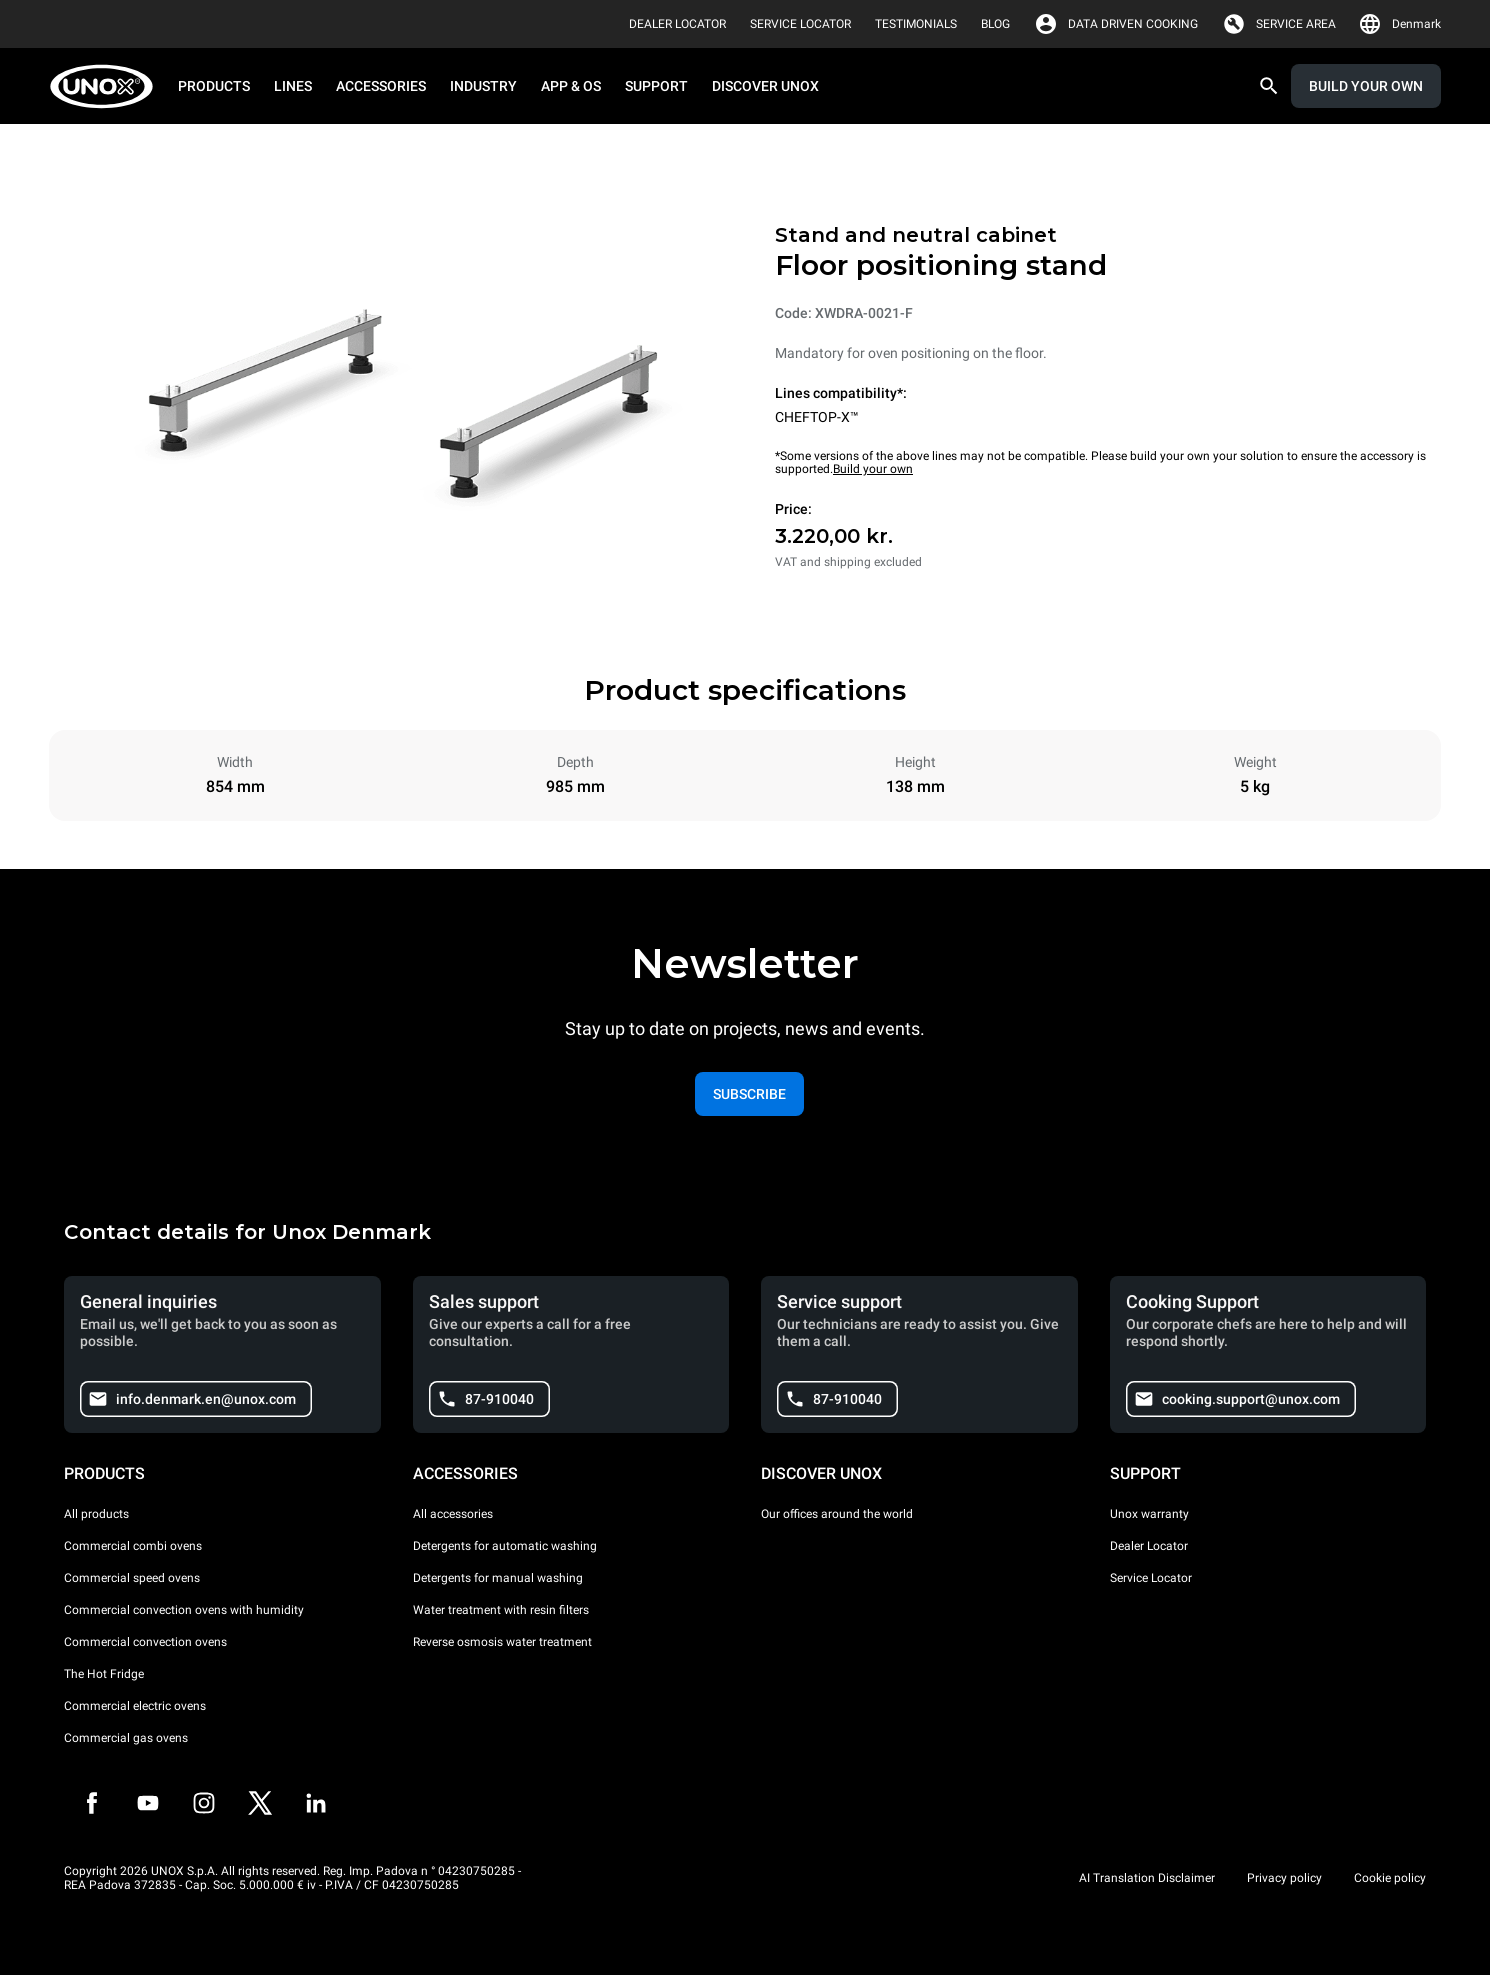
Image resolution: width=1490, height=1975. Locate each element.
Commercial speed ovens (132, 1578)
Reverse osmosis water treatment (502, 1642)
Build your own (873, 469)
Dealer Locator (1149, 1546)
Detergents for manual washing (498, 1578)
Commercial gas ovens (126, 1738)
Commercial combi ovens (133, 1546)
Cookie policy (1390, 1878)
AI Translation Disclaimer (1147, 1878)
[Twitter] (260, 1803)
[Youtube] (148, 1803)
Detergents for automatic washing (505, 1546)
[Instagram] (204, 1803)
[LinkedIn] (316, 1803)
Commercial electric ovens (135, 1706)
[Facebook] (92, 1803)
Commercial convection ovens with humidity (184, 1610)
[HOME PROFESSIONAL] (107, 86)
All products (96, 1514)
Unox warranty (1149, 1514)
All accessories (453, 1514)
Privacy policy (1284, 1878)
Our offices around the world (837, 1514)
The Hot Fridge (104, 1674)
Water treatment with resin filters (501, 1610)
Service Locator (1151, 1578)
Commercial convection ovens (145, 1642)
